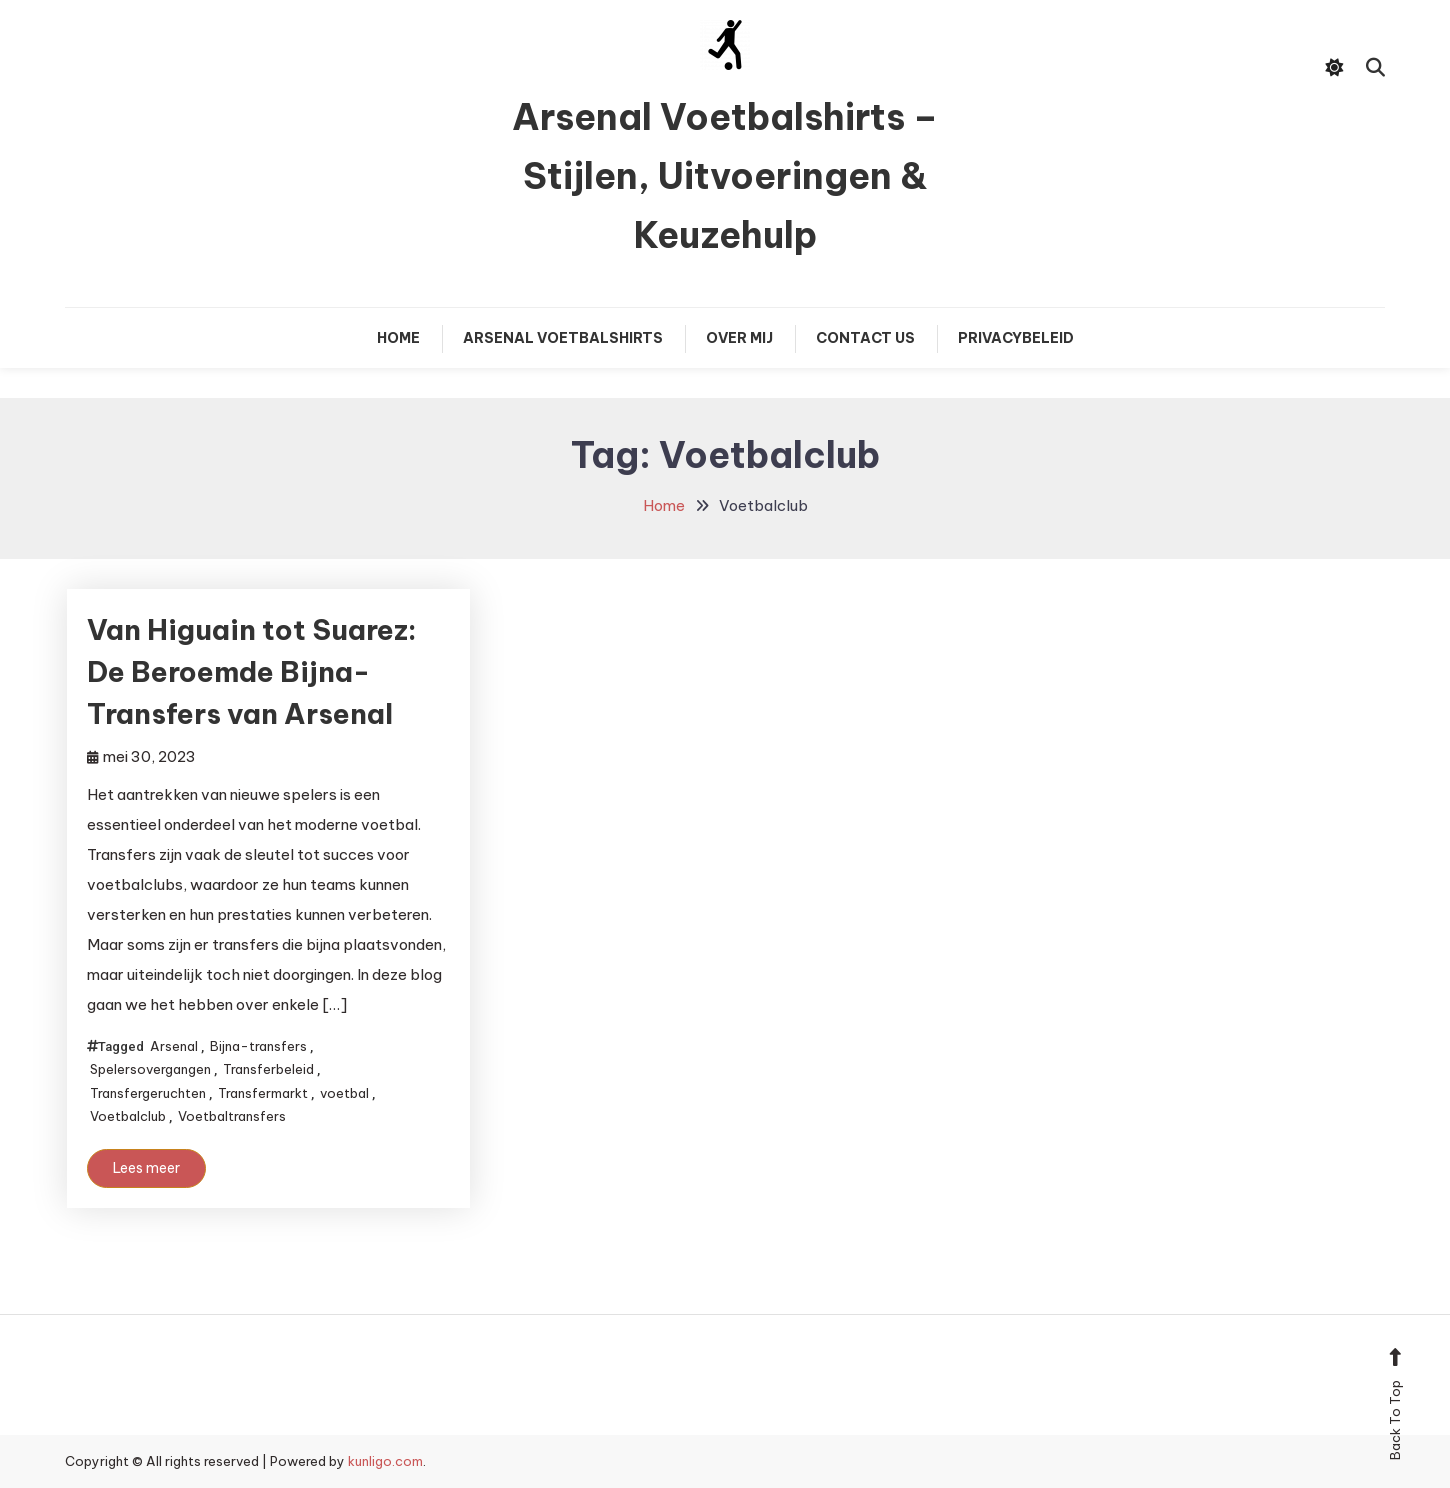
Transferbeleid (268, 1069)
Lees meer (146, 1168)
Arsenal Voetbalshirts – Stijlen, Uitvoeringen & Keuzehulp (725, 176)
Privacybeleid (1016, 338)
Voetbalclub (128, 1116)
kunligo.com (385, 1461)
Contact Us (865, 338)
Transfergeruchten (148, 1093)
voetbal (344, 1093)
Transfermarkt (263, 1093)
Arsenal (174, 1046)
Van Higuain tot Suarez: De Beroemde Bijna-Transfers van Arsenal (252, 671)
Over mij (739, 338)
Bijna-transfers (258, 1046)
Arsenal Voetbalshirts (563, 338)
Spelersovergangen (150, 1069)
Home (398, 338)
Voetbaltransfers (232, 1116)
